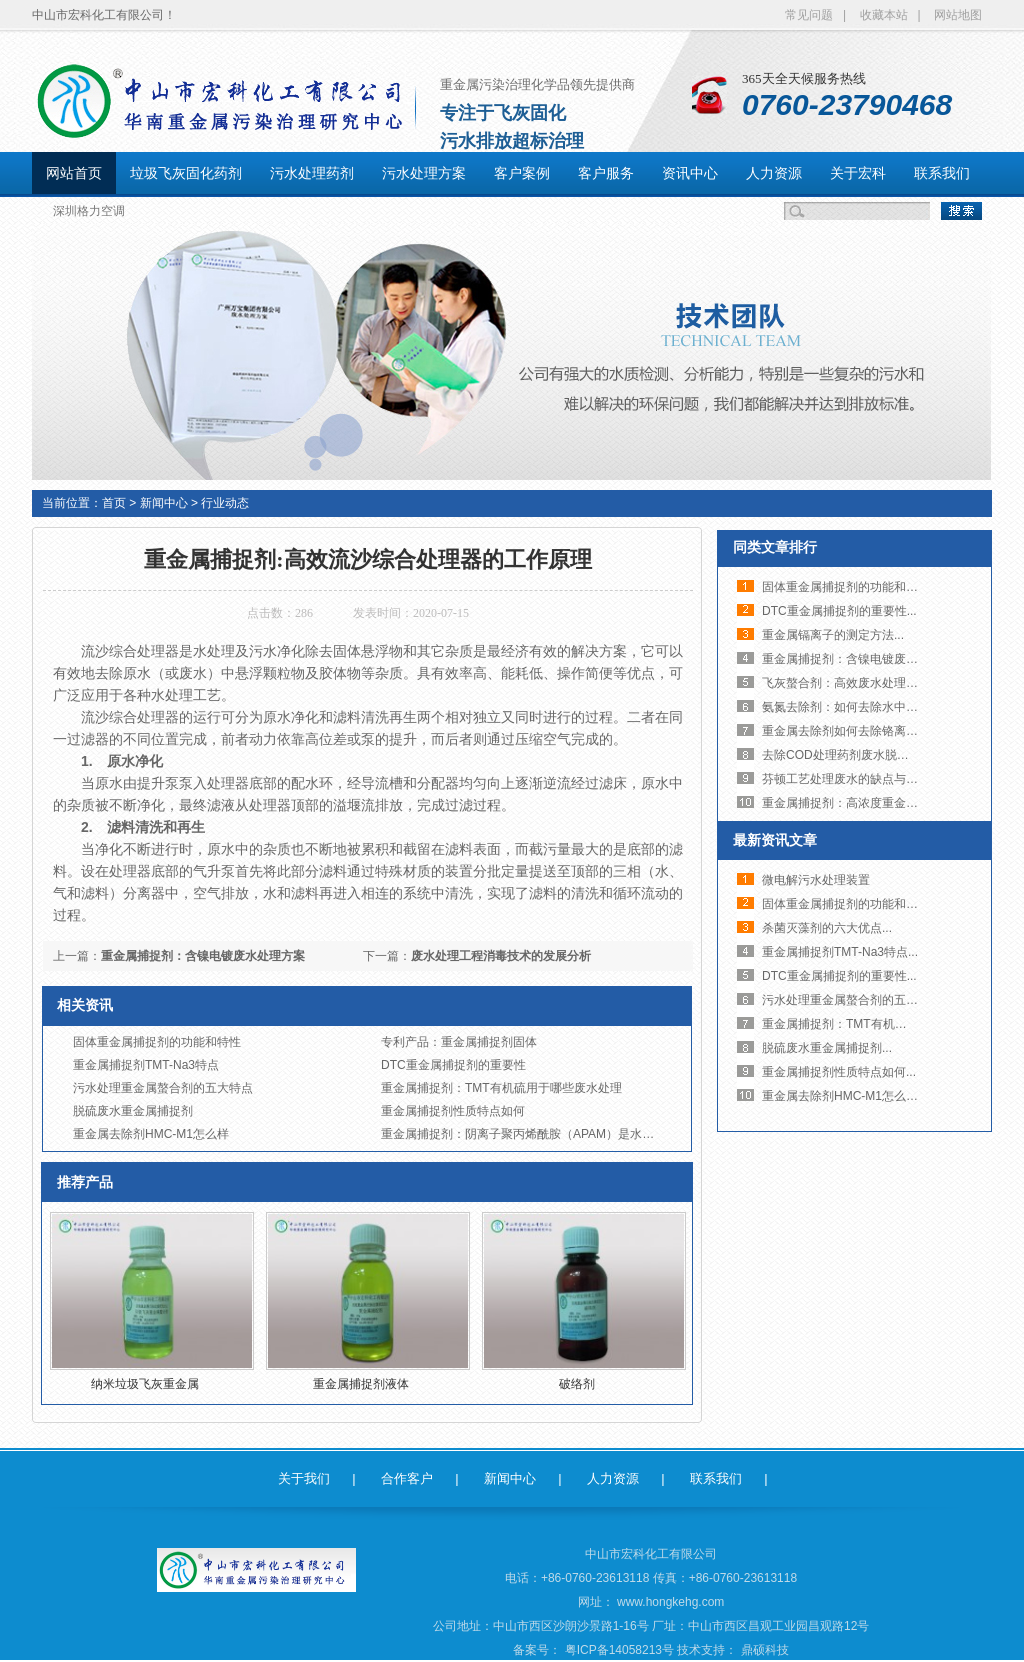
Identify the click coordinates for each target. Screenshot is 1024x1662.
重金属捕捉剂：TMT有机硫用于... (851, 1024)
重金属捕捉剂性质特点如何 (453, 1111)
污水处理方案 (424, 173)
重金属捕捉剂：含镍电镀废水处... (851, 659)
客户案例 (522, 173)
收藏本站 (884, 15)
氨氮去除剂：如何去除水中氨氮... (851, 707)
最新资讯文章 (775, 840)
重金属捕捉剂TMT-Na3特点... (840, 952)
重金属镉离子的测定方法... (833, 635)
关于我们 (304, 1478)
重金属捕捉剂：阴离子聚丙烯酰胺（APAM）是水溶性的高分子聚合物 (565, 1134)
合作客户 (407, 1478)
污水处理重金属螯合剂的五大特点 (163, 1088)
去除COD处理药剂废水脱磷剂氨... (852, 755)
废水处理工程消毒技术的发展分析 (501, 956)
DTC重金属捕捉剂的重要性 (453, 1065)
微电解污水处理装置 (816, 880)
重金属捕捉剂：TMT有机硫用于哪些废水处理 (501, 1088)
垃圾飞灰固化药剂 (186, 173)
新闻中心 (164, 503)
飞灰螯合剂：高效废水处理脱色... (851, 683)
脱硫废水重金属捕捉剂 (133, 1111)
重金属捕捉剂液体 (361, 1384)
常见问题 (809, 15)
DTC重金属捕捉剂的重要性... (839, 611)
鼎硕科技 (765, 1650)
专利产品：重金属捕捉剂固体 (459, 1042)
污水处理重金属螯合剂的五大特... (851, 1000)
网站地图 (958, 15)
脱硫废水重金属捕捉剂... (827, 1048)
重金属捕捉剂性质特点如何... (839, 1072)
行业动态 (225, 503)
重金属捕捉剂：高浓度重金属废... (851, 803)
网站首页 (74, 173)
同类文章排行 (775, 547)
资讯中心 (690, 173)
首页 (114, 503)
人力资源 (774, 173)
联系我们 (942, 173)
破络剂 (577, 1384)
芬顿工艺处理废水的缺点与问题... (851, 779)
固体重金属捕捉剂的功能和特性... (851, 587)
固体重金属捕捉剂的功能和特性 (157, 1042)
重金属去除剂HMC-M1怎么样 (151, 1134)
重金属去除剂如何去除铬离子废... (851, 731)
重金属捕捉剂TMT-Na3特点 (146, 1065)
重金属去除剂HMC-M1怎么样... (845, 1096)
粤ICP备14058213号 (621, 1650)
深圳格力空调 (89, 211)
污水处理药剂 (312, 173)
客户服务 (606, 173)
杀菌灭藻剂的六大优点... (827, 928)
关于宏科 (858, 173)
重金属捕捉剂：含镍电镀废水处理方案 (203, 956)
